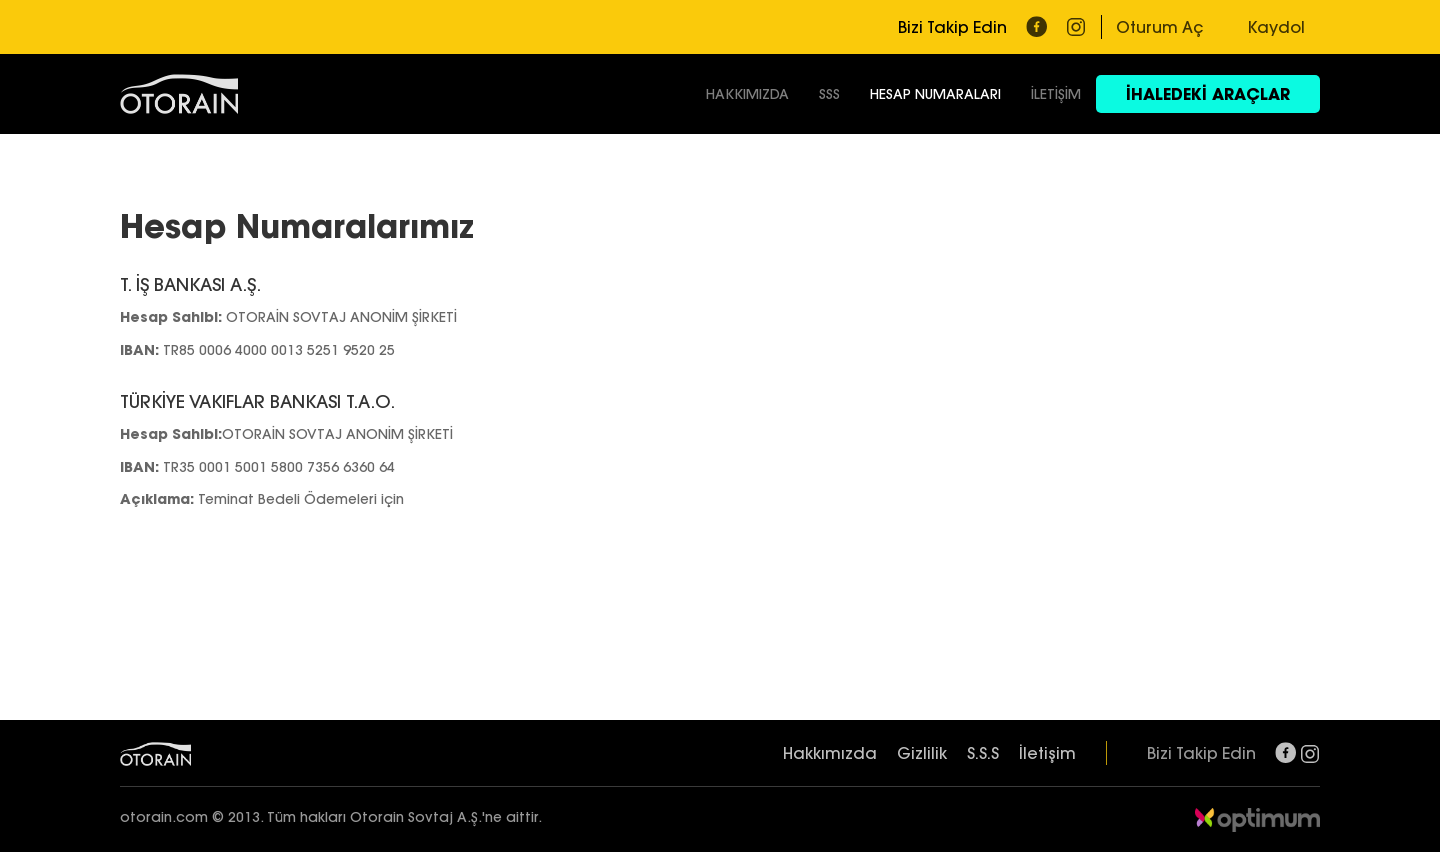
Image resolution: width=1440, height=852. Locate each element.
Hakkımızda (830, 753)
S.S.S (983, 753)
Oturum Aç (1159, 27)
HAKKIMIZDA (747, 94)
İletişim (1047, 753)
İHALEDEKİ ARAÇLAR (1208, 94)
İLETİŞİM (1056, 94)
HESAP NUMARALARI (935, 94)
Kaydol (1276, 27)
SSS (829, 94)
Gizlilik (922, 753)
